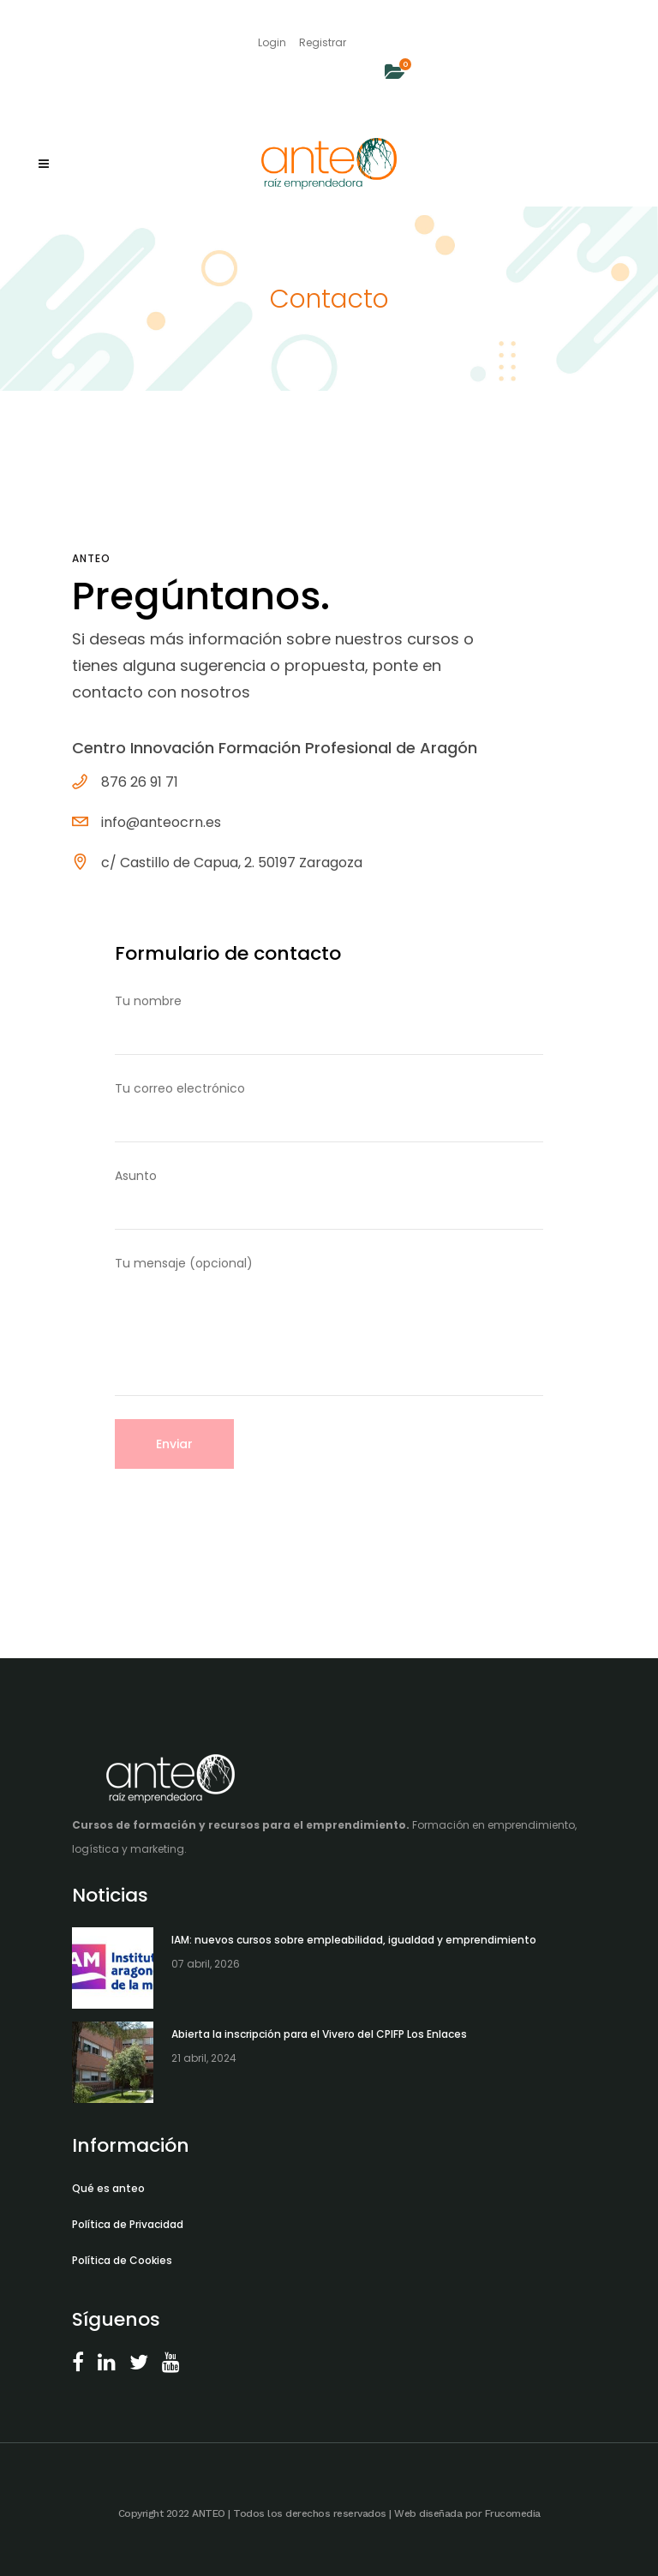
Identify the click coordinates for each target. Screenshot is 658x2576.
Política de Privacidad (127, 2224)
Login (272, 42)
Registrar (322, 42)
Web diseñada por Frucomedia (467, 2513)
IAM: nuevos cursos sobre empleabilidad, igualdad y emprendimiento (353, 1939)
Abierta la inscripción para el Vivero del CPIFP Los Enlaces (319, 2034)
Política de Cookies (122, 2260)
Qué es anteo (108, 2188)
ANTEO (208, 2513)
